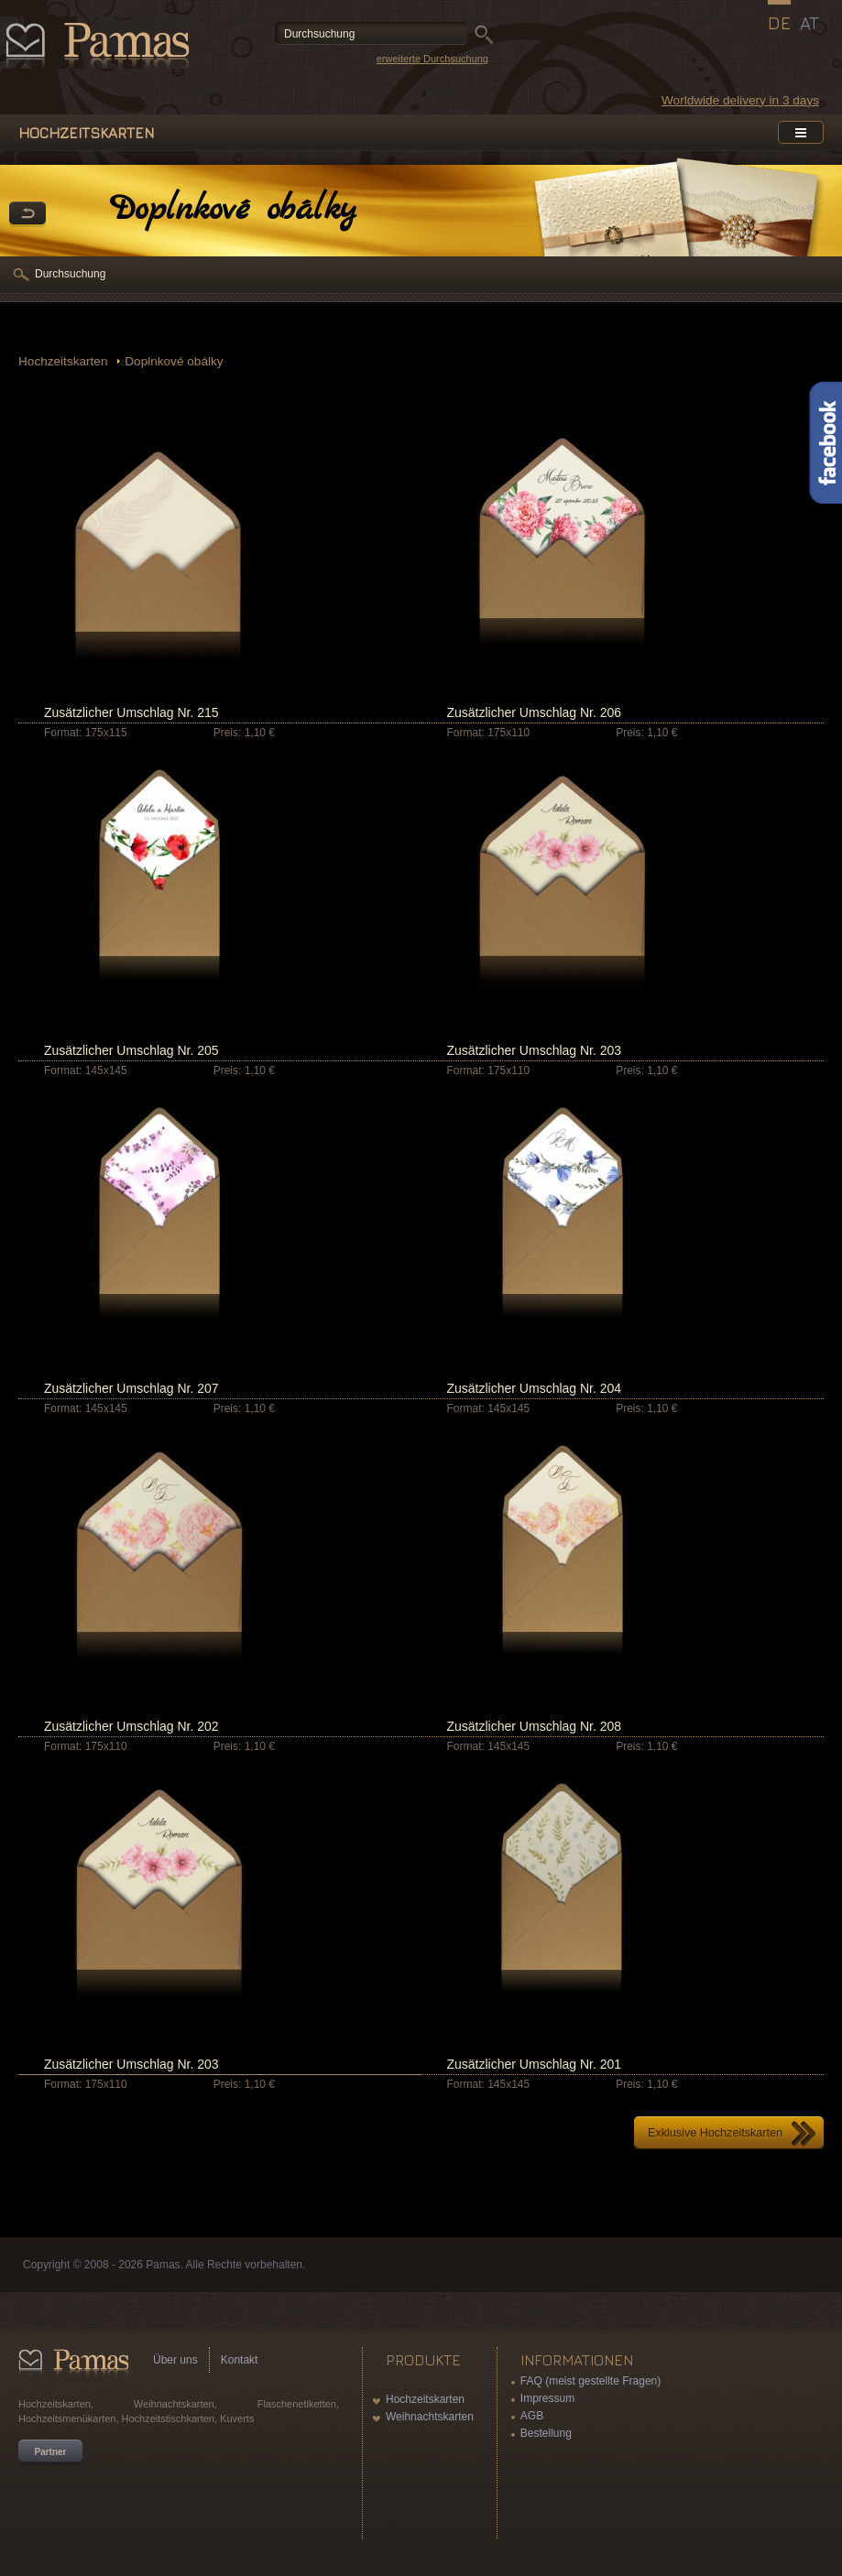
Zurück (27, 214)
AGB (531, 2415)
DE (779, 23)
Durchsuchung (70, 273)
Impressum (547, 2398)
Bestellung (546, 2433)
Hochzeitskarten (64, 361)
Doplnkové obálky (174, 361)
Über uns (175, 2359)
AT (809, 23)
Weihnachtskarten (430, 2416)
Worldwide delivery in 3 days (740, 100)
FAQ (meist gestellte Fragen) (590, 2381)
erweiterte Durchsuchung (432, 58)
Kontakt (239, 2359)
